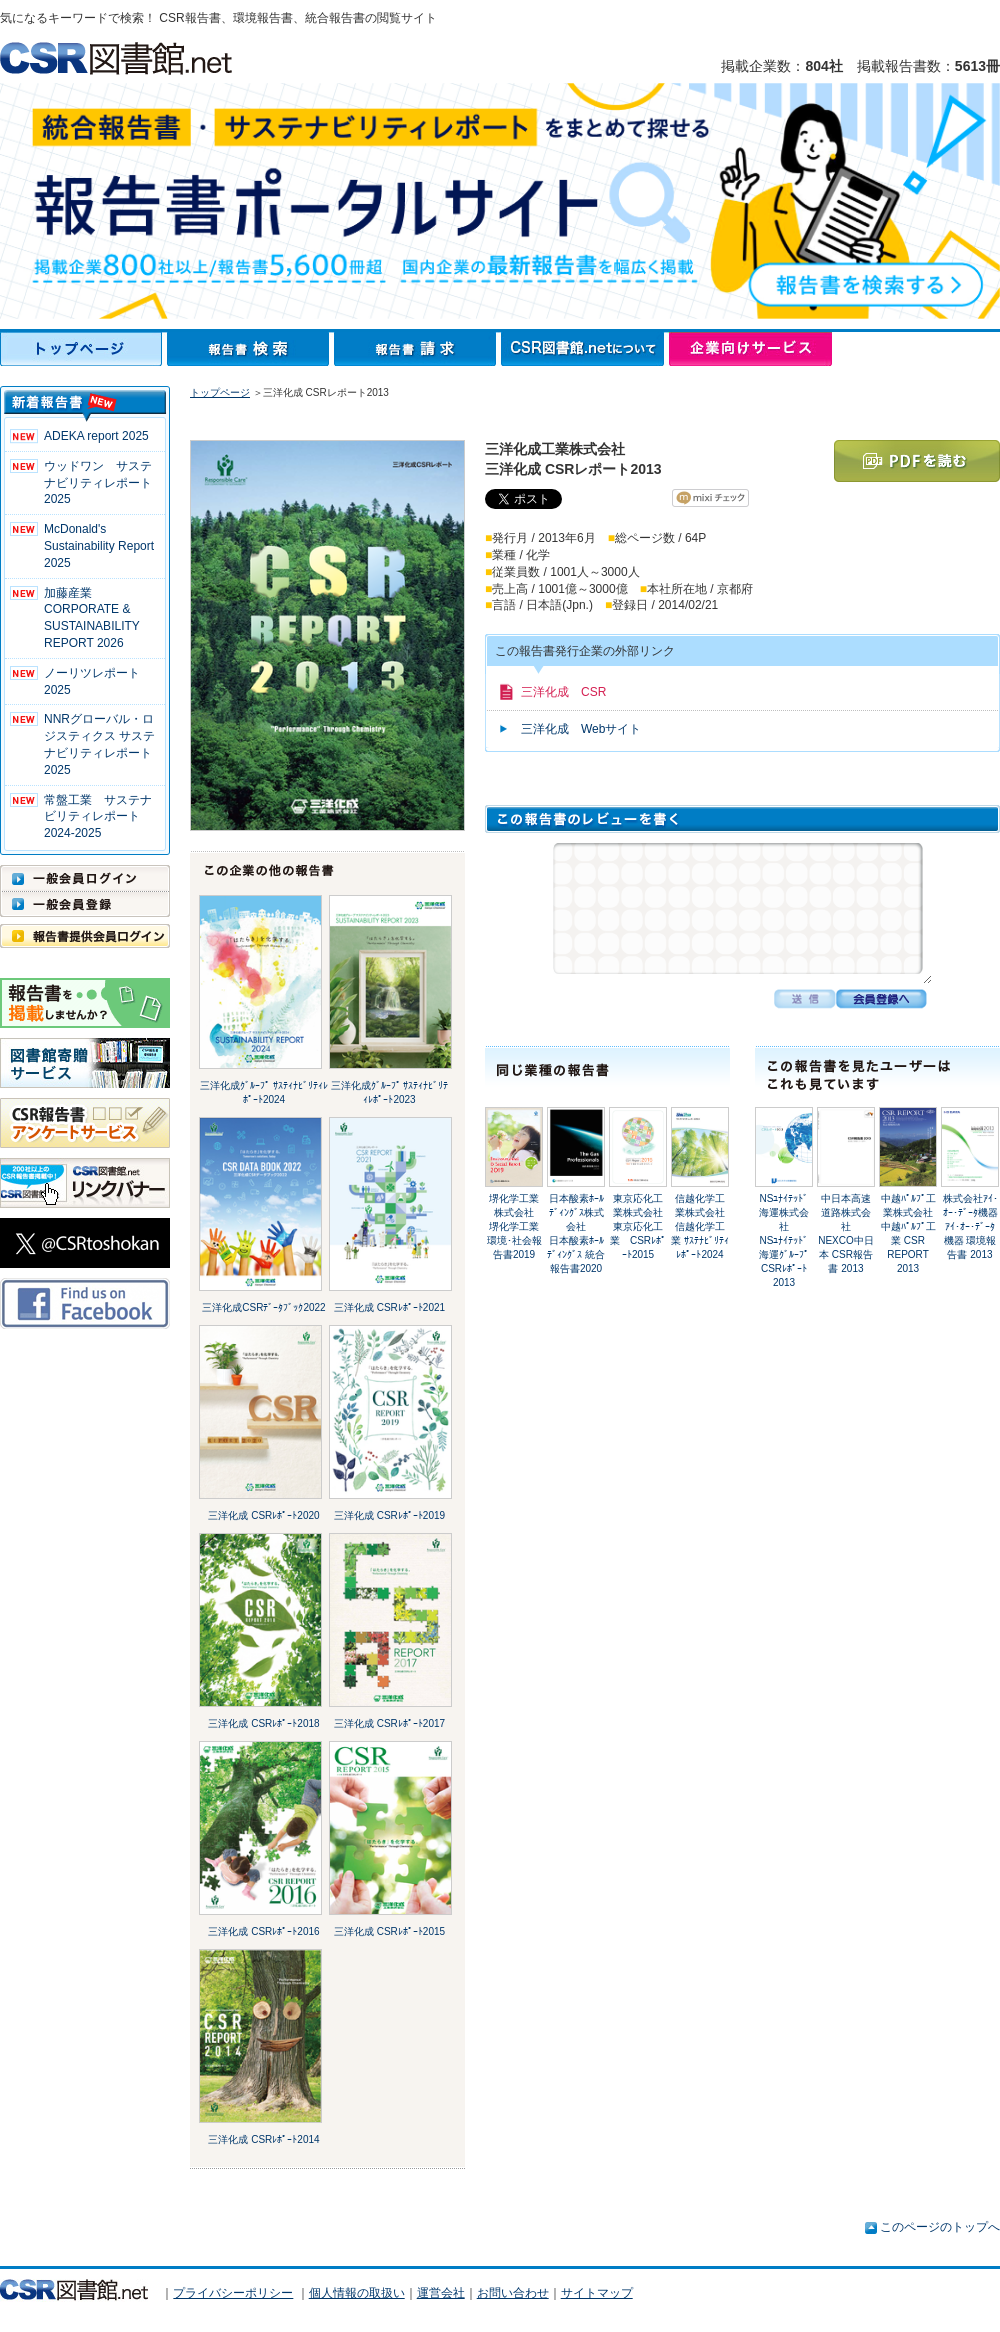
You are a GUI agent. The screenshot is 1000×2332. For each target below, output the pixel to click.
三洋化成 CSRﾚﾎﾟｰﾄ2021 (389, 1307)
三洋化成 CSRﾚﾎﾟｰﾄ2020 (263, 1515)
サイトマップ (597, 2293)
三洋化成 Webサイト (581, 729)
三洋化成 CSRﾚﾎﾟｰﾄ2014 (263, 2139)
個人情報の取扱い (357, 2293)
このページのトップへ (940, 2227)
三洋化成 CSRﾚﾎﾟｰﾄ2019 (389, 1515)
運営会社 (441, 2293)
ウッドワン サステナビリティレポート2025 (98, 483)
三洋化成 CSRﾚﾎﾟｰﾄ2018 (263, 1723)
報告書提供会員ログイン (85, 936)
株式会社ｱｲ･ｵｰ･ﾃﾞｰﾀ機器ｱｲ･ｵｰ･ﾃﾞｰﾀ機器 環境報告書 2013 (970, 1226)
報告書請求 (417, 349)
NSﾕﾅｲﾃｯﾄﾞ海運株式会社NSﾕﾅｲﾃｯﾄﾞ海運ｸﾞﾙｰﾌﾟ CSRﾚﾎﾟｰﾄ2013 (784, 1240)
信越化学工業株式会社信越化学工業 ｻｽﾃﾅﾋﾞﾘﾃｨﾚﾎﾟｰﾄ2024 (700, 1226)
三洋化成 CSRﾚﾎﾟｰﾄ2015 (389, 1931)
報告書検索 (250, 349)
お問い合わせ (513, 2293)
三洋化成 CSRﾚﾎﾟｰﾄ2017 (389, 1723)
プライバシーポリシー (233, 2293)
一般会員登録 (85, 904)
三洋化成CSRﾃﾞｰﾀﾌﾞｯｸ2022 (263, 1307)
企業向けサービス (750, 349)
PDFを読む (917, 461)
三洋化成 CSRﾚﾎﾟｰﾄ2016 (263, 1931)
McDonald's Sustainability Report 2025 (99, 546)
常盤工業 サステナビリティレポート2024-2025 (98, 817)
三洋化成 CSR (563, 692)
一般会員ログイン (85, 878)
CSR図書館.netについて (585, 349)
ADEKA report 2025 (96, 436)
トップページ (83, 349)
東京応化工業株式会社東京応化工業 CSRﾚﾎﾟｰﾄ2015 (638, 1226)
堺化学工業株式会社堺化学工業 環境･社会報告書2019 (514, 1226)
